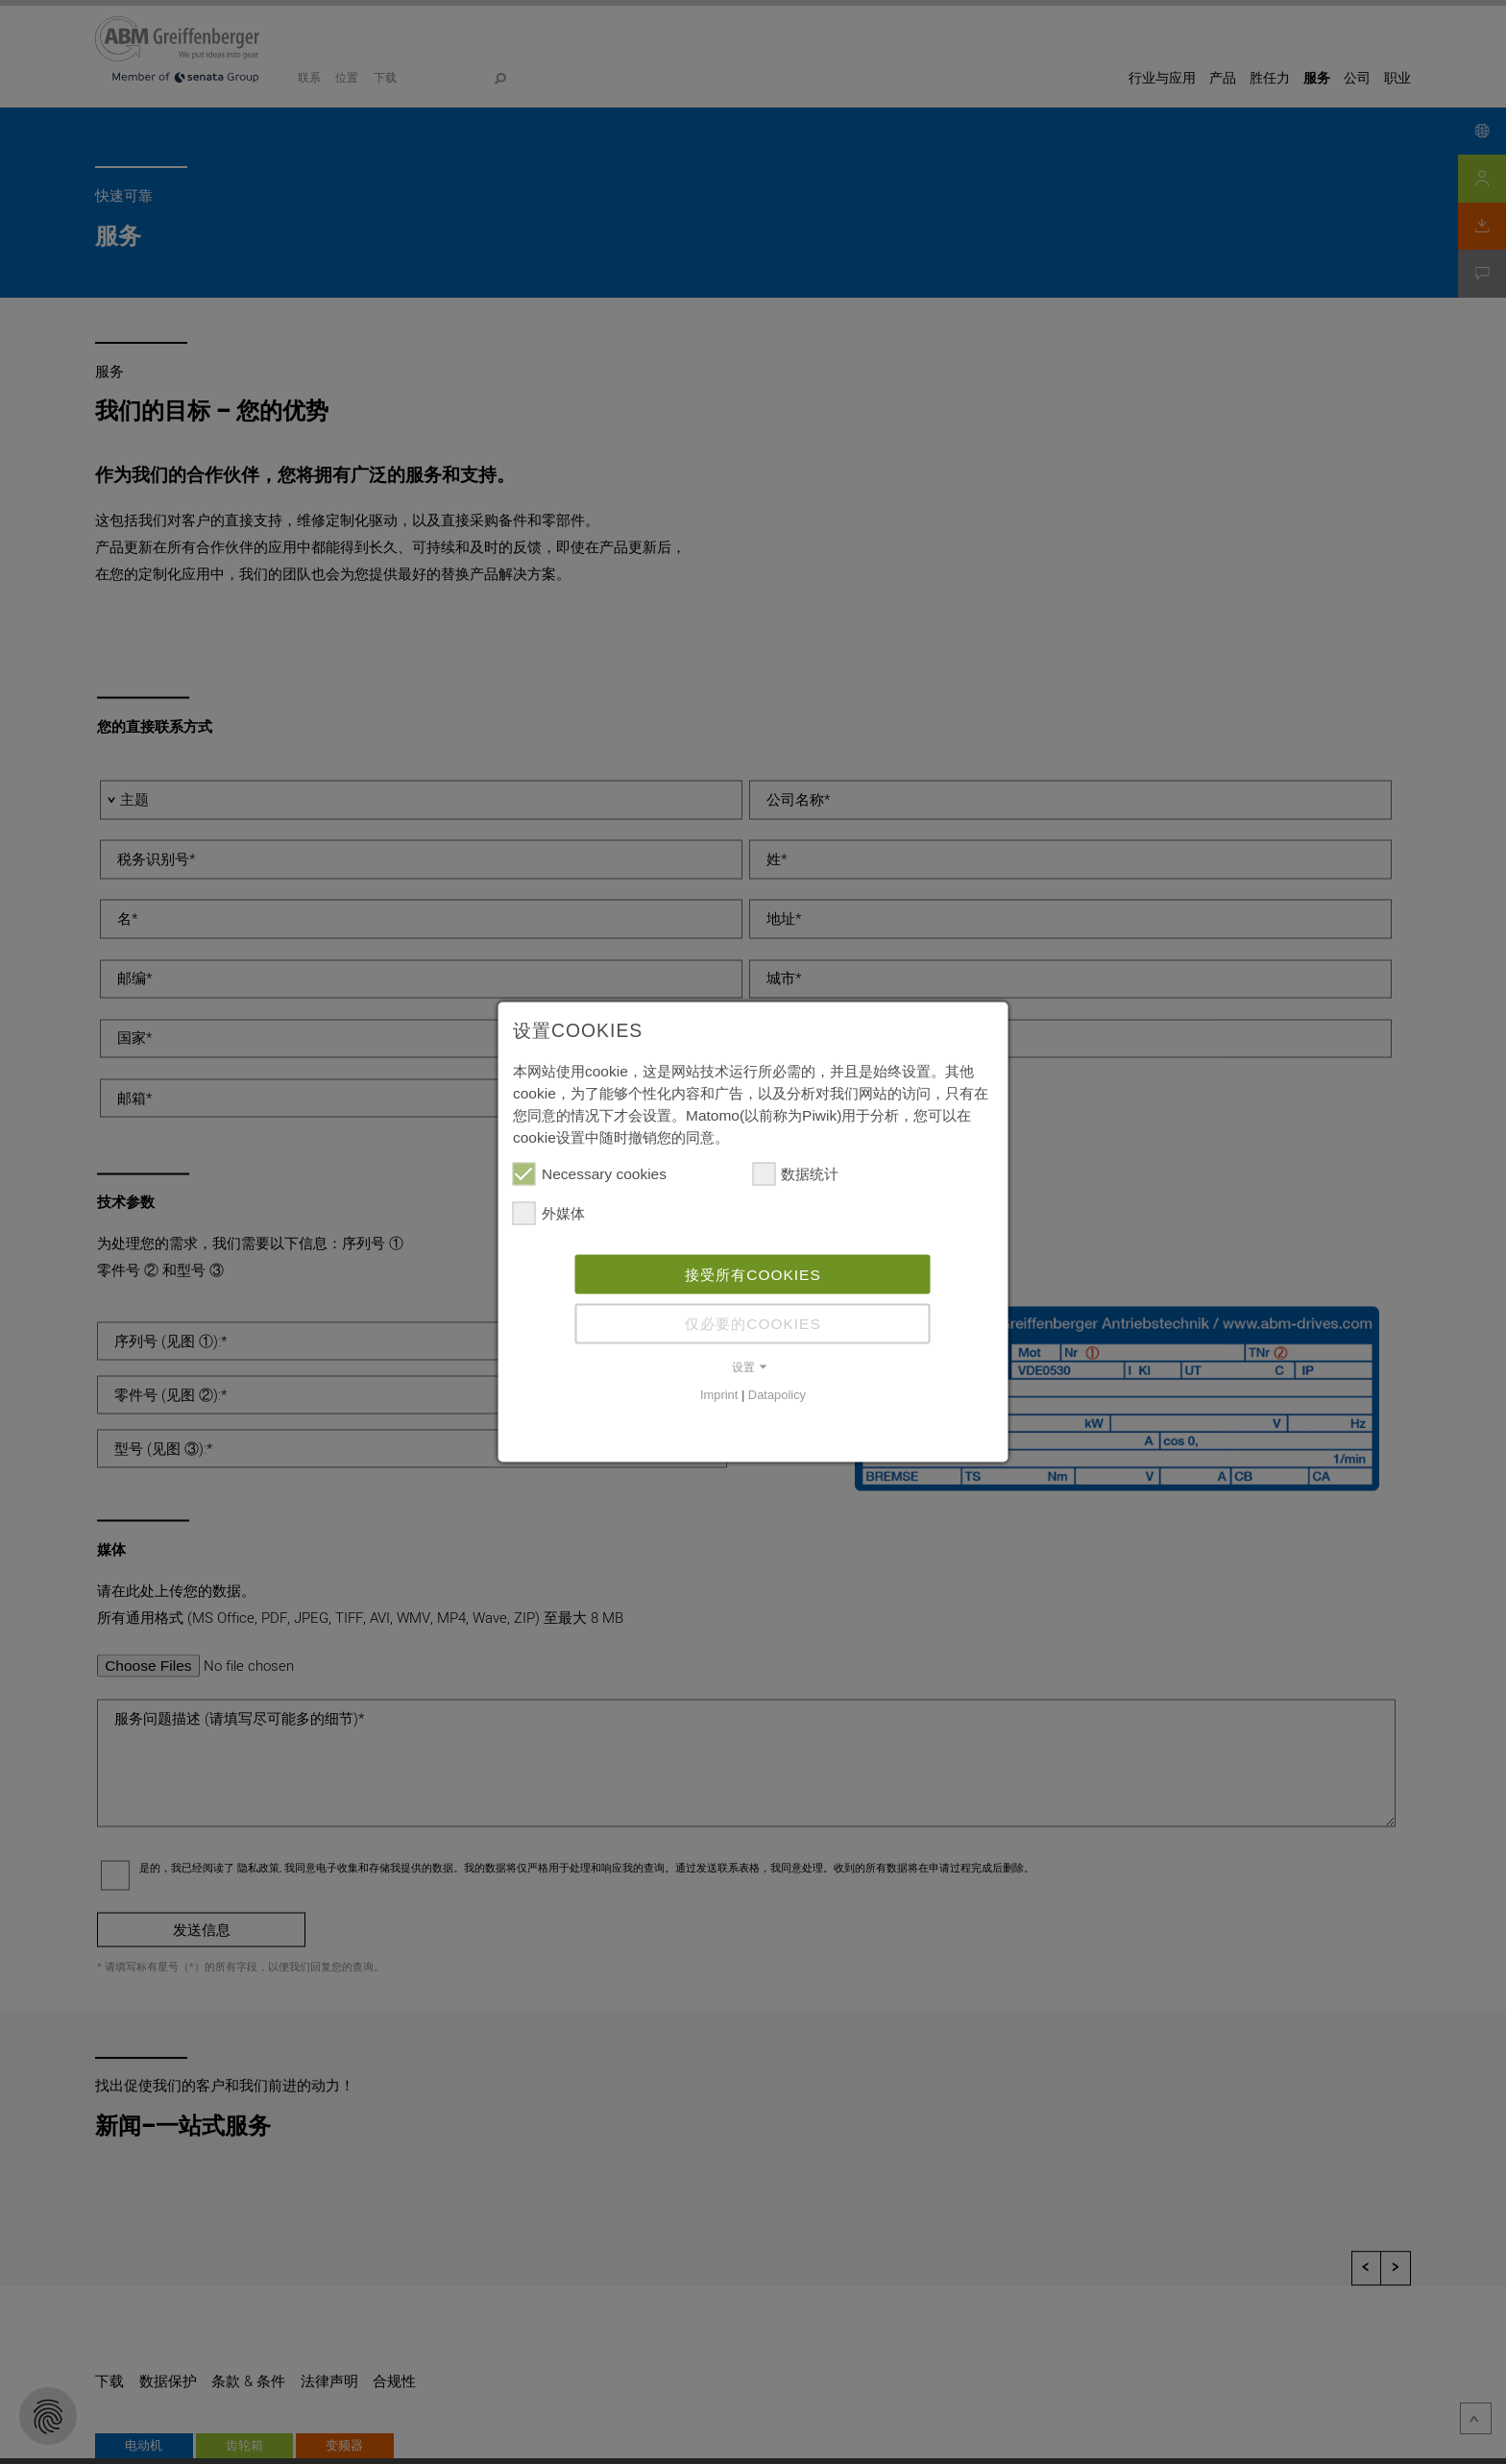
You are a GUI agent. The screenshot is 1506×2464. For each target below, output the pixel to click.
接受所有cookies (753, 1274)
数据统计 (795, 1174)
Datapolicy (777, 1395)
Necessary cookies (590, 1174)
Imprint (719, 1395)
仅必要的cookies (753, 1324)
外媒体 (549, 1212)
